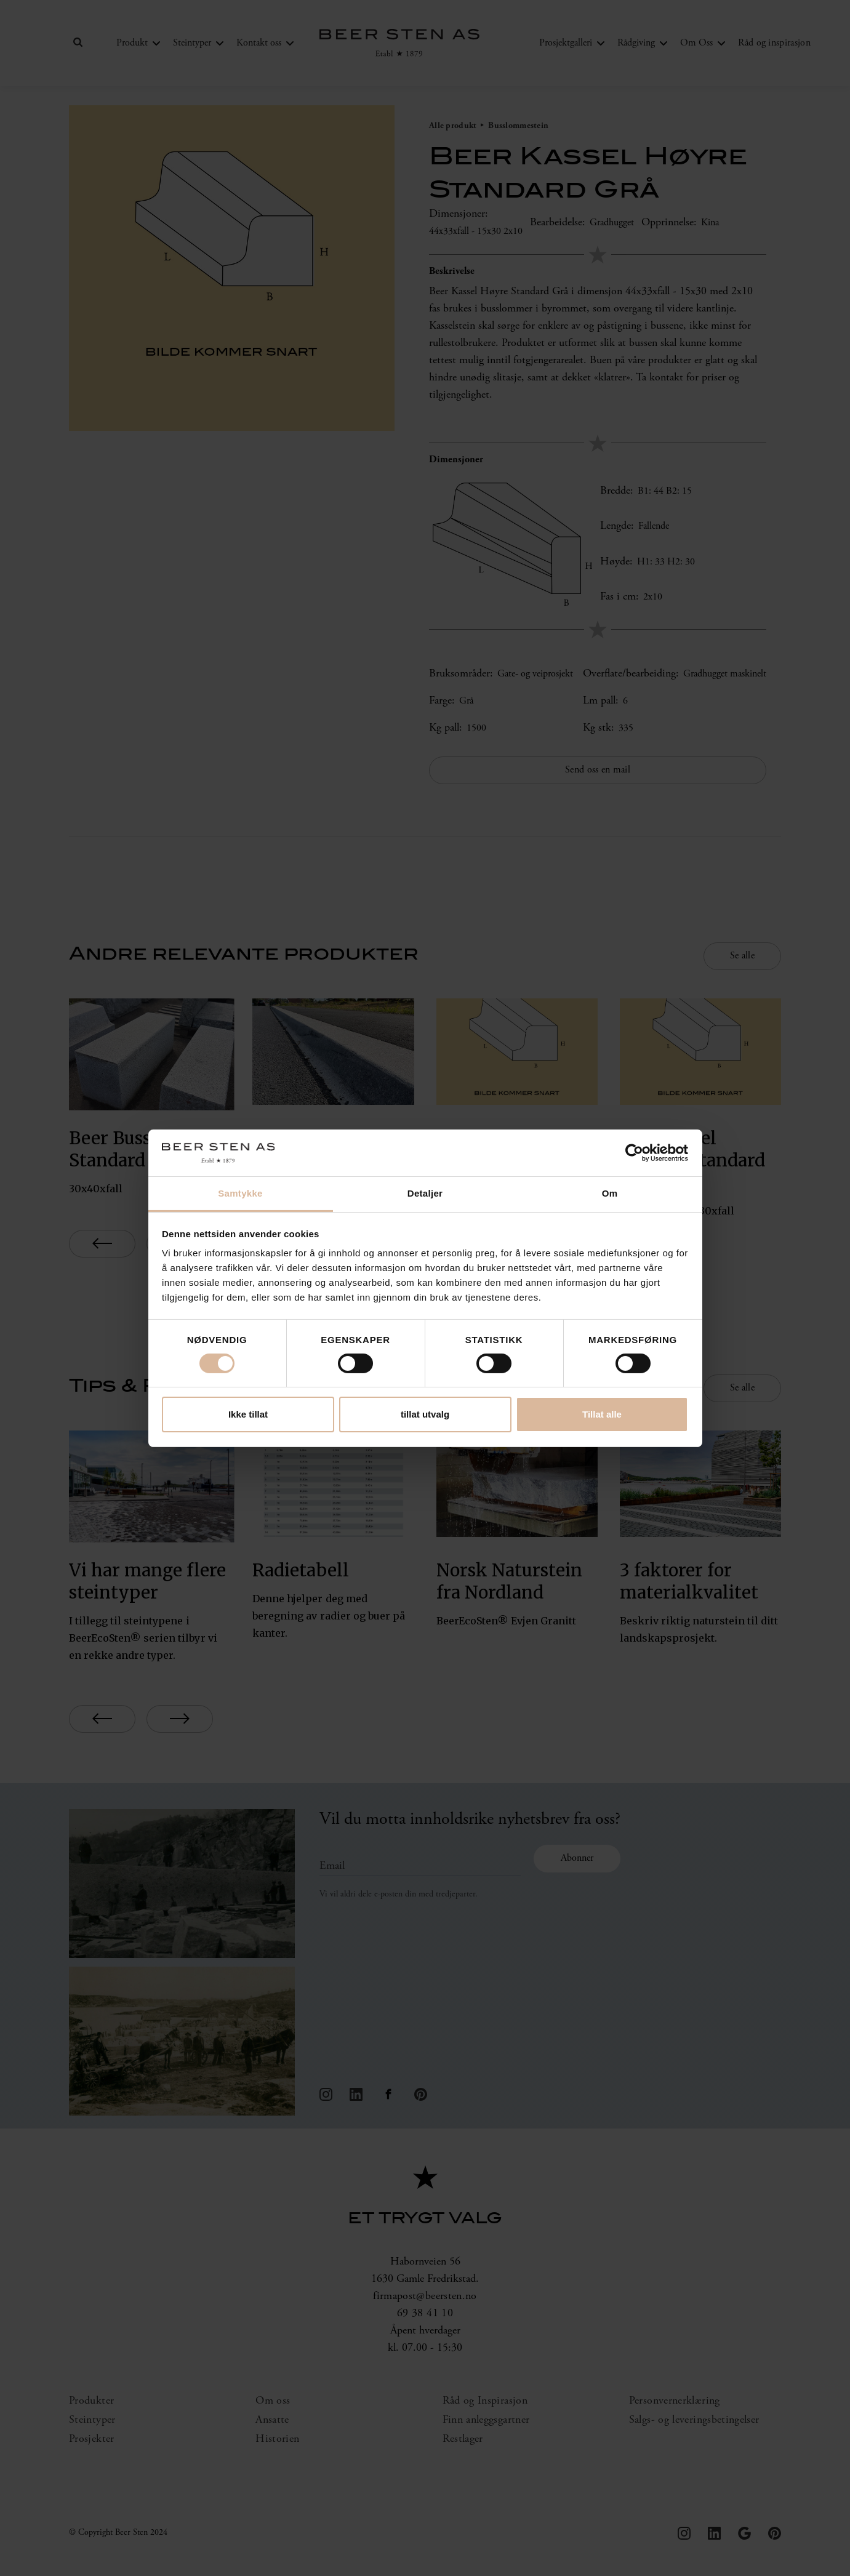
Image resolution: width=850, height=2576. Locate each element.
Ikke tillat (248, 1414)
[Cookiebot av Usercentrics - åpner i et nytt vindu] (634, 1153)
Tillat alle (602, 1414)
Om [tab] (610, 1193)
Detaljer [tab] (425, 1193)
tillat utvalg (425, 1414)
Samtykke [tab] (240, 1193)
